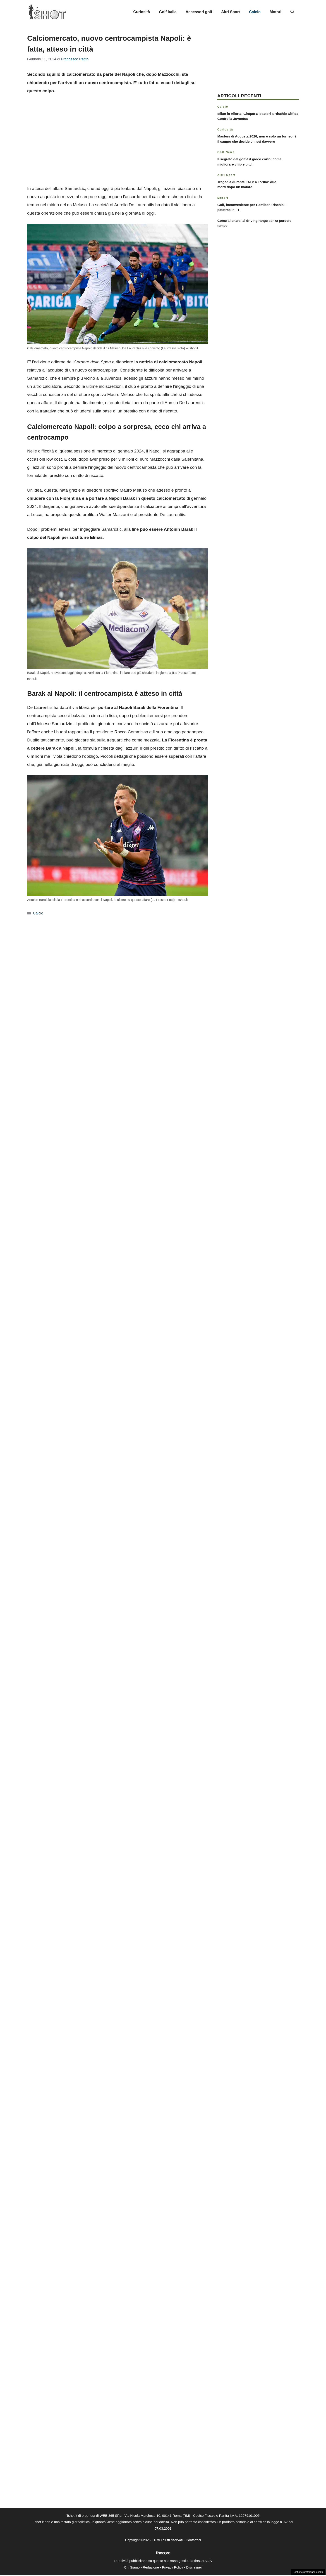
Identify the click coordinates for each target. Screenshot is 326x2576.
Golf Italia (167, 12)
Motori (275, 12)
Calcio (255, 12)
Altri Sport (230, 12)
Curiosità (141, 12)
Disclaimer (194, 2567)
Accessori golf (199, 12)
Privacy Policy (172, 2567)
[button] (292, 12)
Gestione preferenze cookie (308, 2572)
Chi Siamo (132, 2567)
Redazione (151, 2567)
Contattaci (193, 2540)
